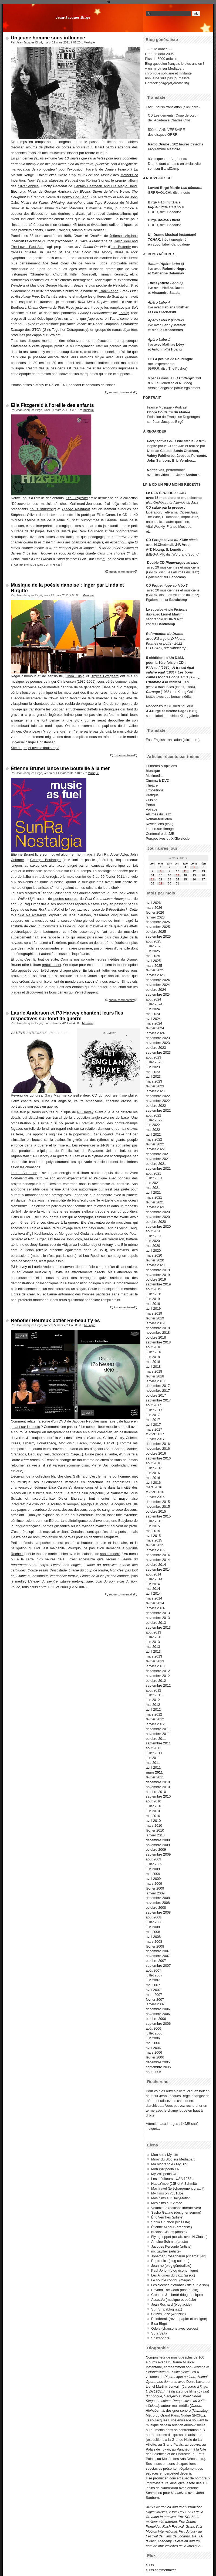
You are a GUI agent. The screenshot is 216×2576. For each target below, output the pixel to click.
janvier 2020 (155, 1265)
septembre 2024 (158, 994)
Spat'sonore (160, 2338)
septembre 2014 (158, 1569)
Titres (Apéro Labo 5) (165, 283)
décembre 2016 (158, 1444)
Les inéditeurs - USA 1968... (172, 2179)
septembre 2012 (158, 1685)
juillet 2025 (154, 946)
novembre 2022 (158, 1101)
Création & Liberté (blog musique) (177, 2295)
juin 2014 (153, 1584)
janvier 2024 (155, 1033)
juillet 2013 (154, 1637)
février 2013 (155, 1661)
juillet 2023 (154, 1062)
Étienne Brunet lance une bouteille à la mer (60, 768)
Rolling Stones (97, 180)
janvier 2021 (155, 1207)
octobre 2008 (156, 1907)
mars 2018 (154, 1371)
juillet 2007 (154, 1975)
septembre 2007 (158, 1966)
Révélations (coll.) (159, 824)
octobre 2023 (156, 1048)
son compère (110, 1554)
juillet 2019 (154, 1294)
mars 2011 (154, 1772)
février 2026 (155, 912)
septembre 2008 (158, 1912)
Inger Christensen (62, 681)
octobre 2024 (156, 990)
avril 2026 (153, 903)
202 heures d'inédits (187, 144)
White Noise (119, 191)
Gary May (52, 1095)
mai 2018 (153, 1362)
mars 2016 (154, 1487)
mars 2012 (154, 1714)
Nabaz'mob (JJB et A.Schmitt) (174, 2184)
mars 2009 (154, 1883)
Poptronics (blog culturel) (170, 2261)
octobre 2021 (156, 1164)
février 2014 (155, 1603)
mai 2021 (153, 1188)
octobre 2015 (156, 1511)
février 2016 (155, 1492)
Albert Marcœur (70, 208)
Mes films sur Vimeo (166, 2203)
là (34, 959)
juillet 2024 (154, 1004)
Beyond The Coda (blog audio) (174, 2290)
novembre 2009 (158, 1845)
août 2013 (153, 1632)
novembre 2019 (158, 1275)
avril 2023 (153, 1076)
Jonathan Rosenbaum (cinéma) (175, 2256)
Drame (131, 959)
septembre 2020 (158, 1226)
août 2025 (153, 941)
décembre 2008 (158, 1898)
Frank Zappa (109, 291)
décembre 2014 (158, 1555)
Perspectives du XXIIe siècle (175, 540)
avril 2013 (153, 1651)
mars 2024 (154, 1023)
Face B (91, 169)
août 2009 (153, 1859)
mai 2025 (153, 956)
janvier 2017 (155, 1439)
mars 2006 (154, 2052)
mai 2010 (153, 1816)
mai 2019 (153, 1304)
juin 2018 (153, 1357)
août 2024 (153, 999)
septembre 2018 (158, 1342)
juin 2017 (153, 1415)
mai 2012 (153, 1705)
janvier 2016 (155, 1497)
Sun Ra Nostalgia (32, 915)
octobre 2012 (156, 1681)
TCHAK (154, 239)
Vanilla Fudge (96, 263)
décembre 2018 (158, 1328)
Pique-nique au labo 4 (166, 207)
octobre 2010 (156, 1792)
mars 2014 (154, 1598)
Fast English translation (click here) (173, 107)
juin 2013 (153, 1642)
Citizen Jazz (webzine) (168, 2314)
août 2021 (153, 1173)
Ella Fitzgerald (76, 498)
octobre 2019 (156, 1279)
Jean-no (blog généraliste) (171, 2266)
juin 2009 (153, 1869)
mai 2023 (153, 1072)
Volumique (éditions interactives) (176, 2208)
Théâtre (152, 785)
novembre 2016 (158, 1449)
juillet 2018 (154, 1352)
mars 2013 (154, 1656)
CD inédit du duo (169, 706)
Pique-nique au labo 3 (170, 585)
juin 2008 (153, 1927)
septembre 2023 (158, 1052)
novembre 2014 (158, 1560)
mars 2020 (154, 1255)
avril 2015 (153, 1536)
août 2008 (153, 1917)
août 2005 (153, 2072)
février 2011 (155, 1777)
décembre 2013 (158, 1613)
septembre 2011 (158, 1743)
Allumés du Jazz (158, 814)
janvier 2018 (155, 1381)
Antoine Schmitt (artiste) (169, 2242)
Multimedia (154, 776)
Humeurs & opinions (161, 766)
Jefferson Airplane (124, 236)
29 (160, 883)
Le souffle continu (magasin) (173, 2280)
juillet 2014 (154, 1579)
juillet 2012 (154, 1695)
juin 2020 (153, 1241)
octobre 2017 (156, 1395)
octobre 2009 (156, 1849)
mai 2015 (153, 1531)
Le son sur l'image (160, 829)
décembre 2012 (158, 1671)
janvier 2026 (155, 917)
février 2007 (155, 1999)
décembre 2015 (158, 1502)
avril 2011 (153, 1767)
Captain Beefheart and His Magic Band (105, 186)
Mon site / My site (164, 2155)
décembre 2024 (158, 980)
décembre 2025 (158, 922)
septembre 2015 (158, 1516)
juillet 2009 (154, 1864)
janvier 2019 (155, 1323)
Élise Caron (57, 1487)
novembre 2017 (158, 1391)
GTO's (36, 330)
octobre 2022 (156, 1106)
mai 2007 (153, 1985)
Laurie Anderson (24, 1173)
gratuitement (51, 965)
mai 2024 (153, 1014)
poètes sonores (65, 899)
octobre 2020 (156, 1222)
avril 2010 (153, 1821)
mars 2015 (154, 1540)
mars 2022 (154, 1139)
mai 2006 (153, 2043)
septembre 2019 (158, 1284)
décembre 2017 (158, 1386)
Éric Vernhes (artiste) (167, 2217)
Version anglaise (160, 388)
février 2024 (155, 1028)
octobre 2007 (156, 1961)
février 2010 (155, 1830)
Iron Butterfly (121, 247)
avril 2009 (153, 1879)
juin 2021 (153, 1183)
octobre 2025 (156, 932)
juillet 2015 (154, 1521)
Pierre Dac (100, 1465)
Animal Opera (169, 220)
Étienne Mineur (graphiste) (171, 2227)
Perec (103, 1504)
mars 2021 (154, 1197)
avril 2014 (153, 1593)
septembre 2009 (158, 1854)
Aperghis (87, 1504)
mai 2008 (153, 1932)
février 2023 (155, 1086)
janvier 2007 (155, 2004)
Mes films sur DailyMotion (171, 2198)
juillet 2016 (154, 1468)
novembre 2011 (158, 1734)
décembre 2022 (158, 1096)
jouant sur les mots (25, 1427)
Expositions (154, 790)
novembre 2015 (158, 1507)
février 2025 (155, 970)
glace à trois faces (160, 687)
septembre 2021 (158, 1168)
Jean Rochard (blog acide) (171, 2304)
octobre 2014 (156, 1565)
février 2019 (155, 1318)
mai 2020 (153, 1246)
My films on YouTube (167, 2193)
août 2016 (153, 1463)
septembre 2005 (158, 2067)
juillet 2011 (154, 1753)
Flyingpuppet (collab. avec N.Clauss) (179, 2237)
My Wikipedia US (164, 2174)
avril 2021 (153, 1192)
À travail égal (183, 667)
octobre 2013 (156, 1623)
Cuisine (151, 800)
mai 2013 (153, 1647)
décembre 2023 (158, 1038)
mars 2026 (154, 908)
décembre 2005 (158, 2062)
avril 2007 (153, 1990)
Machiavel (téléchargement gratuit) (177, 2188)
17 (177, 875)
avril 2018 (153, 1366)
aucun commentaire (121, 392)
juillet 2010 (154, 1806)
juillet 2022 (154, 1120)
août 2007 (153, 1970)
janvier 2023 (155, 1091)
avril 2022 (153, 1134)
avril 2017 (153, 1425)
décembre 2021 (158, 1154)
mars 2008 (154, 1941)
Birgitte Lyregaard (105, 676)
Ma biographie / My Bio (169, 2164)
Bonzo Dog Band (75, 197)
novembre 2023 (158, 1043)
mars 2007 (154, 1995)
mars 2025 (154, 966)
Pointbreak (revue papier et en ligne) (179, 2319)
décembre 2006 (158, 2009)
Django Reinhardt (76, 509)
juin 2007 (153, 1980)
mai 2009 (153, 1874)
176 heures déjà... (52, 1559)
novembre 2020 (158, 1217)
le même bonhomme (114, 1476)
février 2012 (155, 1719)
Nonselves (155, 470)
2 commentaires (124, 1307)
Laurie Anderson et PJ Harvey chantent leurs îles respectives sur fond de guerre (67, 1015)
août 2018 (153, 1347)
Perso (150, 805)
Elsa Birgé (159, 2324)
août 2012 (153, 1690)
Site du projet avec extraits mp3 (35, 748)
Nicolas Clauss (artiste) (169, 2232)
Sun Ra (102, 854)
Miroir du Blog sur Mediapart (173, 2159)
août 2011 (153, 1748)
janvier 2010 (155, 1835)
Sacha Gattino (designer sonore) (176, 2212)
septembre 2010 (158, 1796)
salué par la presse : (168, 507)
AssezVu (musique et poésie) (173, 2300)
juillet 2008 (154, 1922)
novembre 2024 (158, 985)
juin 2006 (153, 2038)
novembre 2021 (158, 1159)
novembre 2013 (158, 1618)
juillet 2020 (154, 1236)
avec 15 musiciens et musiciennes (174, 498)
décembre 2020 (158, 1212)
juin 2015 (153, 1526)
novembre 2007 (158, 1956)
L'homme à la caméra (163, 682)
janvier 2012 (155, 1724)
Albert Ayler (119, 854)
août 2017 (153, 1405)
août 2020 (153, 1231)
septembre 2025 (158, 936)
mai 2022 (153, 1130)
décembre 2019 (158, 1270)
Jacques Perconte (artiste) (171, 2246)
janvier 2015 (155, 1550)
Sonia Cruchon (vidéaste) (170, 2222)
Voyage (151, 809)
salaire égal (155, 672)
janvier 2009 (155, 1893)
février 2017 (155, 1434)
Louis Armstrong (43, 509)
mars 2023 (154, 1081)
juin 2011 (153, 1758)
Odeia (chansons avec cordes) (174, 2328)
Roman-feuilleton (159, 819)
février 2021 (155, 1202)
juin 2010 (153, 1811)
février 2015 (155, 1545)
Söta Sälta (159, 2333)
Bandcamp (177, 577)
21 (152, 879)
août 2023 (153, 1057)
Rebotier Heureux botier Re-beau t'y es (55, 1320)
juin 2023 (153, 1067)
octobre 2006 (156, 2019)
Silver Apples (28, 186)
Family (124, 313)
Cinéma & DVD (157, 780)
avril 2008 (153, 1937)
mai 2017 (153, 1420)
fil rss (150, 2565)
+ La (185, 682)
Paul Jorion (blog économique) (174, 2270)
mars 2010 (154, 1825)
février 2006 (155, 2057)
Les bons (185, 672)
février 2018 (155, 1376)
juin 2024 (153, 1009)
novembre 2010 (158, 1787)
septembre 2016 (158, 1458)
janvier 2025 (155, 975)
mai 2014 (153, 1589)
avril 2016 (153, 1483)
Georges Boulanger (45, 860)
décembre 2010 (158, 1782)
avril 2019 (153, 1308)
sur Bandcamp (175, 648)
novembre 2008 (158, 1903)
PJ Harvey (85, 1112)
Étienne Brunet (22, 854)
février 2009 (155, 1888)
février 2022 (155, 1144)
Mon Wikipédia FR (165, 2169)
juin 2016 (153, 1473)
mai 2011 (153, 1763)
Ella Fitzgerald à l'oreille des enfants (52, 405)
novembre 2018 (158, 1332)
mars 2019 (154, 1313)
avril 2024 (153, 1019)
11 (185, 871)
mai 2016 (153, 1478)
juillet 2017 (154, 1410)
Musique (89, 42)
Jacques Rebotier (85, 1421)
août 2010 (153, 1801)
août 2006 (153, 2028)
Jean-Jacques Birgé (73, 17)
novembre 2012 (158, 1676)
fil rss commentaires (161, 2570)
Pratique (152, 795)
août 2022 (153, 1115)
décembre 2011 (158, 1729)
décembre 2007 (158, 1951)
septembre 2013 (158, 1627)
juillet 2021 (154, 1178)
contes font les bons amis (167, 677)
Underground (190, 378)
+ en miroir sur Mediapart (164, 68)
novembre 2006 (158, 2014)
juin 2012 (153, 1700)
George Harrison (57, 191)
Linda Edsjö (75, 676)
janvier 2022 (155, 1149)
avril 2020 (153, 1250)
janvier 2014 (155, 1608)
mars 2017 (154, 1429)
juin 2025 (153, 951)
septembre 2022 (158, 1110)
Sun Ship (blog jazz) (166, 2309)
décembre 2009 (158, 1840)
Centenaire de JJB (160, 834)
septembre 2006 (158, 2024)
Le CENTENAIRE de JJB (166, 493)
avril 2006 (153, 2048)
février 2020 (155, 1260)
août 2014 (153, 1574)
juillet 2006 (154, 2033)
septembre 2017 (158, 1400)
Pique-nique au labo (182, 562)
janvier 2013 (155, 1666)
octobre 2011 (156, 1739)
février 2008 (155, 1946)
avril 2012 (153, 1709)
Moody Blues (112, 252)
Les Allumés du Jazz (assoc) (173, 2275)
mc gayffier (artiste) (166, 2251)
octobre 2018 (156, 1337)
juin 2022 (153, 1125)
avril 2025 (153, 961)
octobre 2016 (156, 1453)
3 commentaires (124, 755)
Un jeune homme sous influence (48, 37)
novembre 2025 (158, 927)
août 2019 (153, 1289)
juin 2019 (153, 1299)
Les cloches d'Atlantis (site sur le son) (180, 2285)
